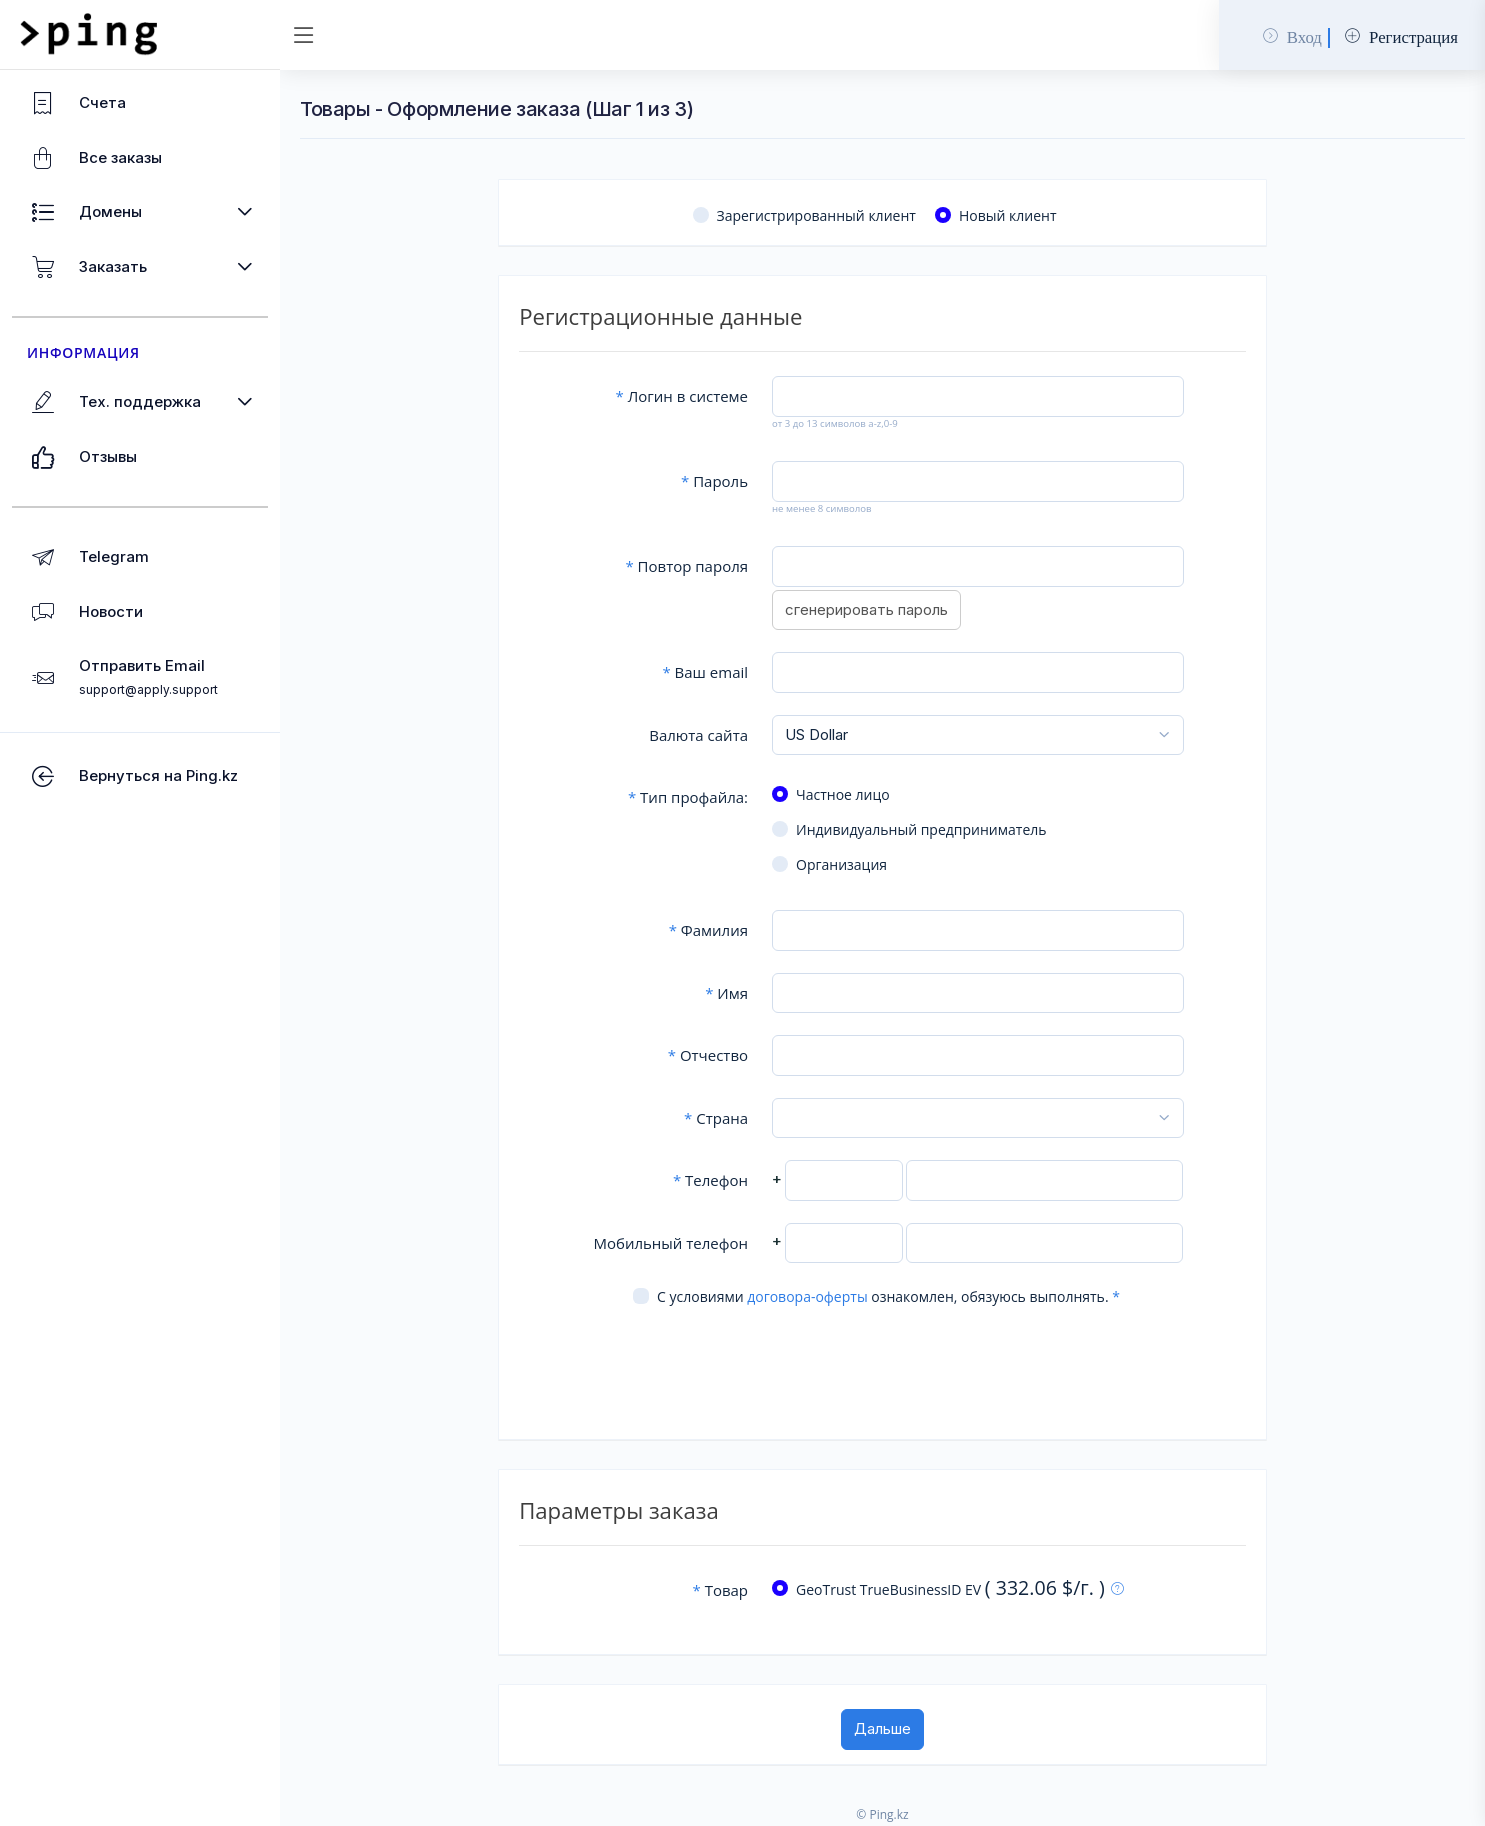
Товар (720, 1590)
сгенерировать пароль (866, 609)
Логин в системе (682, 396)
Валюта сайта (698, 735)
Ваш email (705, 672)
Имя (726, 993)
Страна (716, 1118)
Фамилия (708, 930)
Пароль (714, 481)
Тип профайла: (688, 797)
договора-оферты (807, 1296)
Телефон (710, 1180)
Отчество (708, 1055)
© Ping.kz (882, 1814)
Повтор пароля (686, 566)
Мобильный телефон (670, 1243)
